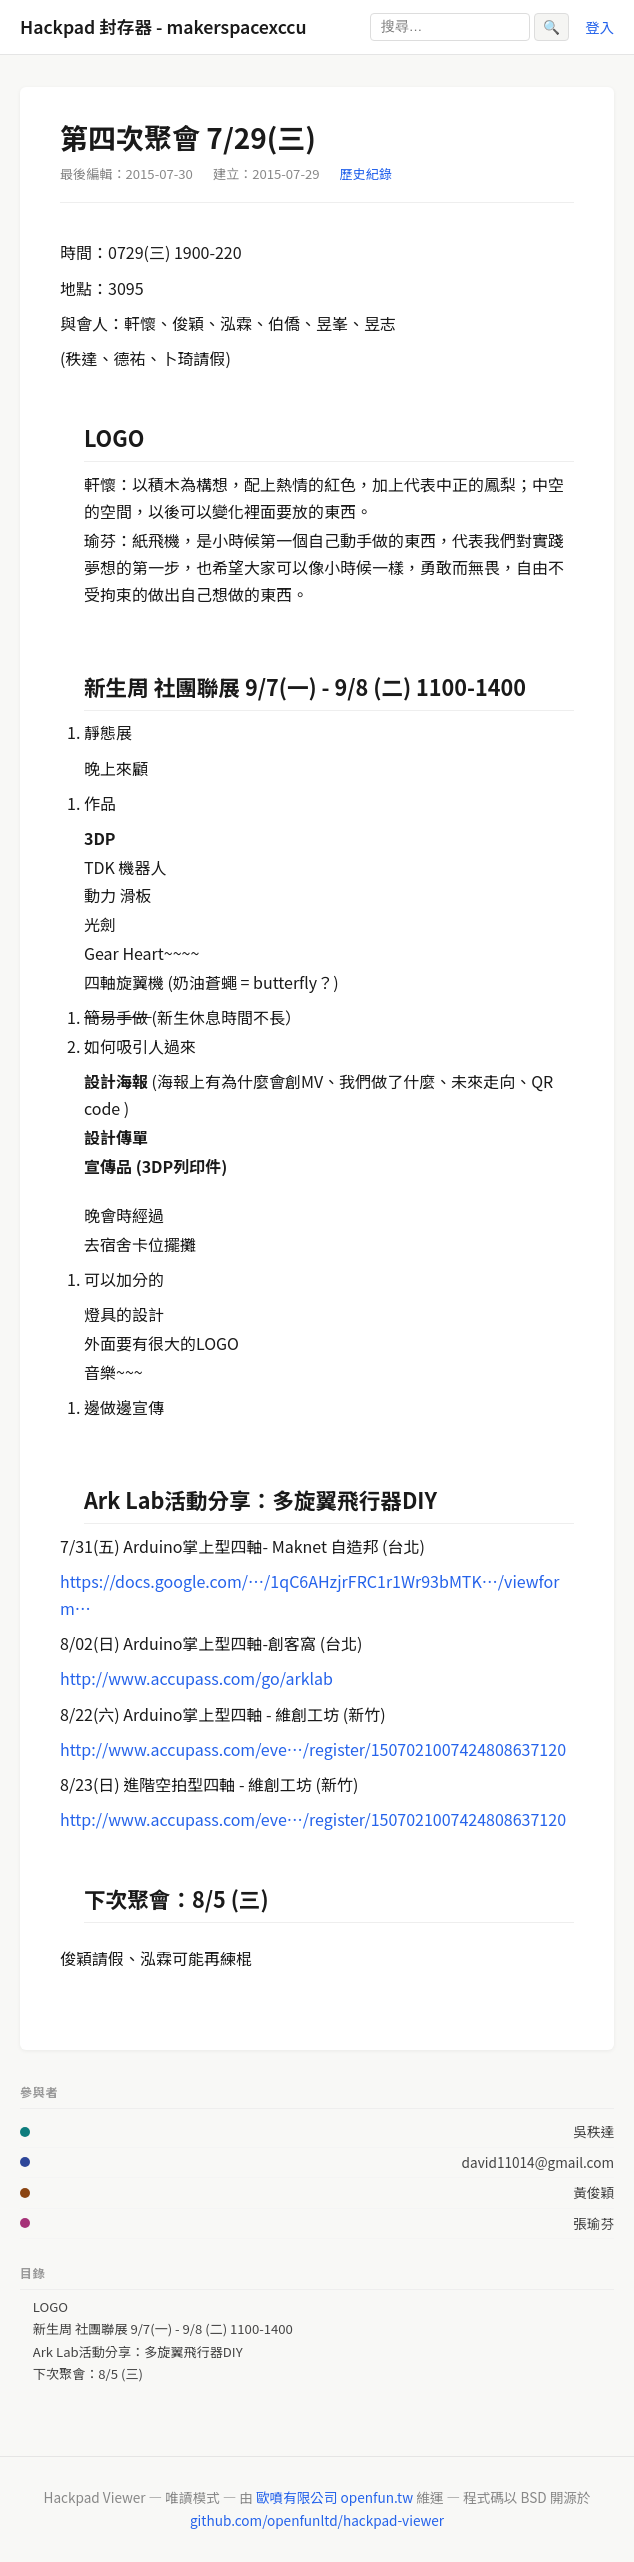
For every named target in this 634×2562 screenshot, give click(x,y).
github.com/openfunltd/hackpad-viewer (317, 2520)
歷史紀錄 (366, 173)
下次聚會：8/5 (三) (88, 2374)
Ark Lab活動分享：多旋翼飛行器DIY (138, 2352)
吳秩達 (593, 2131)
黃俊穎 (593, 2192)
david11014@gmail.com (538, 2162)
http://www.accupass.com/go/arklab (196, 1678)
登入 (599, 26)
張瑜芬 (593, 2223)
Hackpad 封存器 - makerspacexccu (163, 26)
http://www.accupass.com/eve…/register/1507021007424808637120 (313, 1749)
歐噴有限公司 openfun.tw (334, 2497)
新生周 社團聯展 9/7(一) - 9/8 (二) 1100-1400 (163, 2329)
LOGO (50, 2307)
